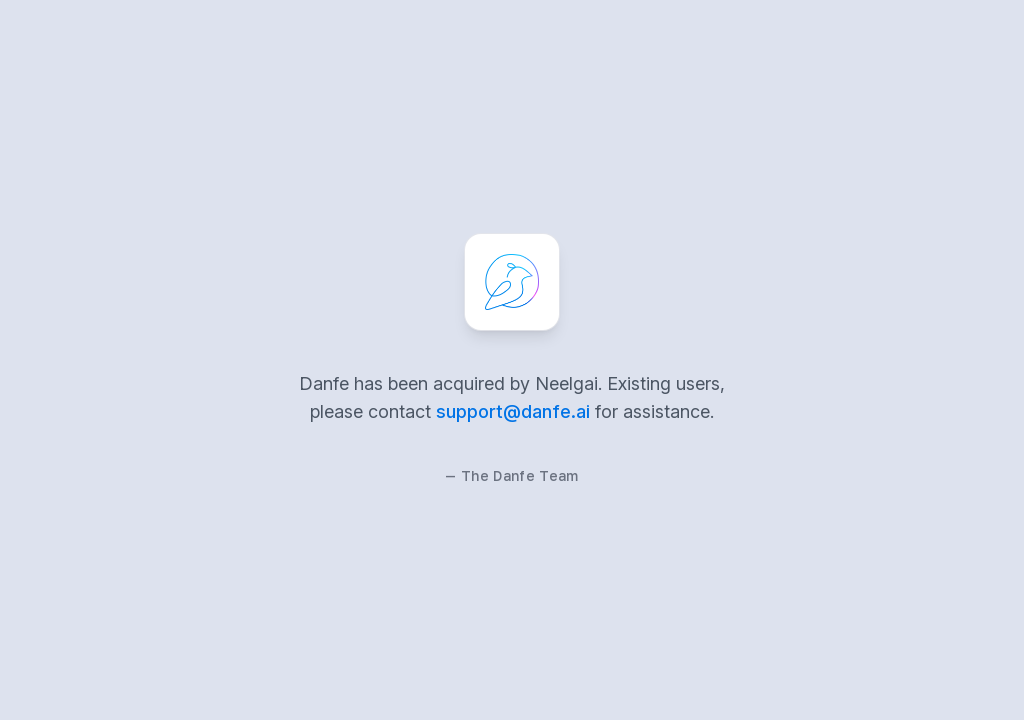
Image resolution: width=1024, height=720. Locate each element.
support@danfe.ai (513, 411)
